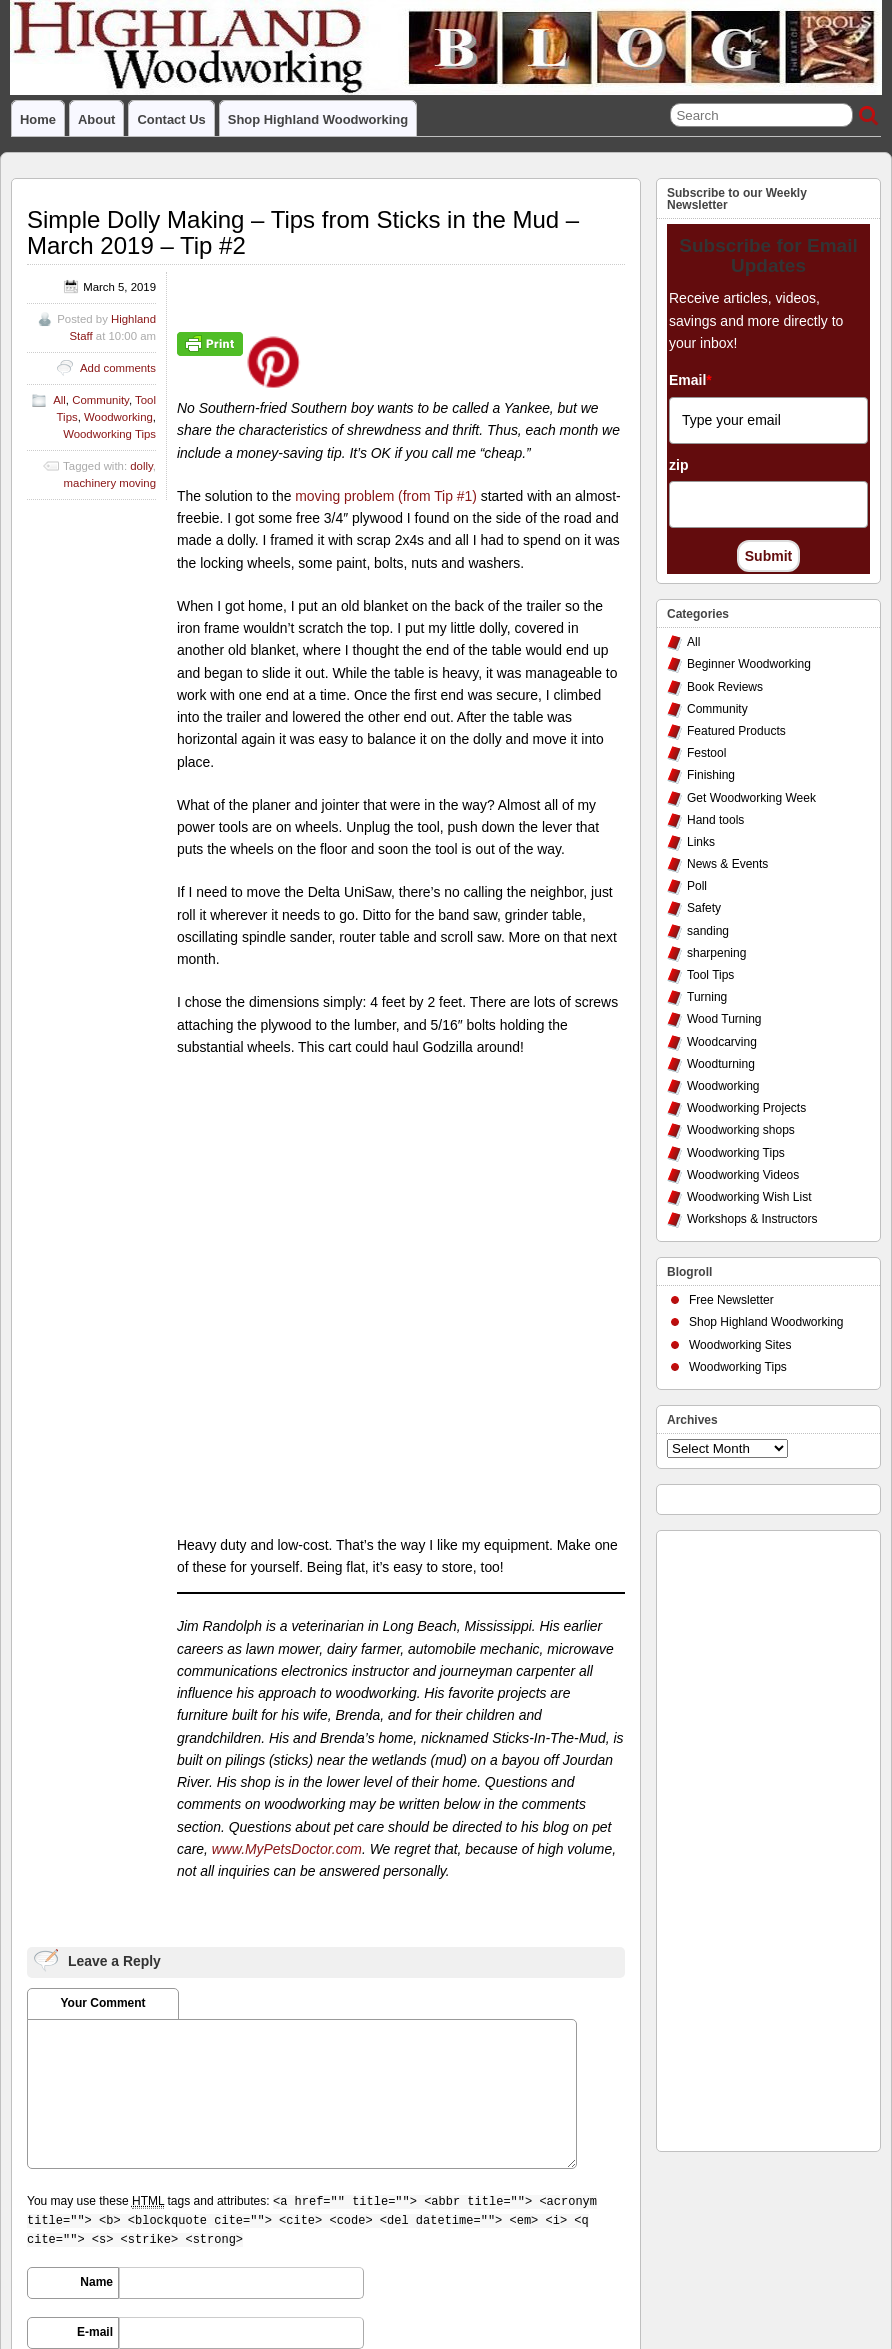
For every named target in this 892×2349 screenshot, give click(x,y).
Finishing (711, 775)
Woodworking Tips (109, 434)
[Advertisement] (747, 1836)
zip (678, 465)
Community (100, 400)
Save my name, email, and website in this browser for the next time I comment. (215, 2020)
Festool (706, 753)
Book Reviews (725, 687)
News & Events (727, 864)
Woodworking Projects (746, 1108)
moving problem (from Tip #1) (386, 496)
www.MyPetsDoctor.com (287, 1423)
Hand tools (715, 820)
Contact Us (171, 119)
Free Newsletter (731, 1300)
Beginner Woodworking (749, 664)
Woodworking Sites (740, 1345)
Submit (768, 556)
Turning (707, 997)
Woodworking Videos (743, 1175)
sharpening (716, 953)
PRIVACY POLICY (58, 2220)
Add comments (118, 368)
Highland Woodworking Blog (149, 2203)
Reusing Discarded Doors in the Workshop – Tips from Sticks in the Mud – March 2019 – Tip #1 (454, 2140)
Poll (697, 886)
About (96, 119)
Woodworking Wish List (749, 1197)
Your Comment (102, 1577)
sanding (708, 931)
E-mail (95, 1906)
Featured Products (736, 731)
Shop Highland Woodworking (318, 119)
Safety (704, 908)
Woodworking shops (741, 1130)
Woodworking (118, 417)
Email (690, 380)
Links (701, 842)
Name (96, 1856)
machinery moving (110, 483)
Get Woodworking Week (751, 798)
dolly (141, 466)
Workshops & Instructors (752, 1219)
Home (38, 119)
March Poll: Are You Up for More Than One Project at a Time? (130, 2140)
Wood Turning (724, 1019)
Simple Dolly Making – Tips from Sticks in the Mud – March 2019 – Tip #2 (303, 232)
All (59, 400)
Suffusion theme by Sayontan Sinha (791, 2253)
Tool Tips (710, 975)
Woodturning (721, 1064)
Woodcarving (722, 1042)
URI (102, 1956)
